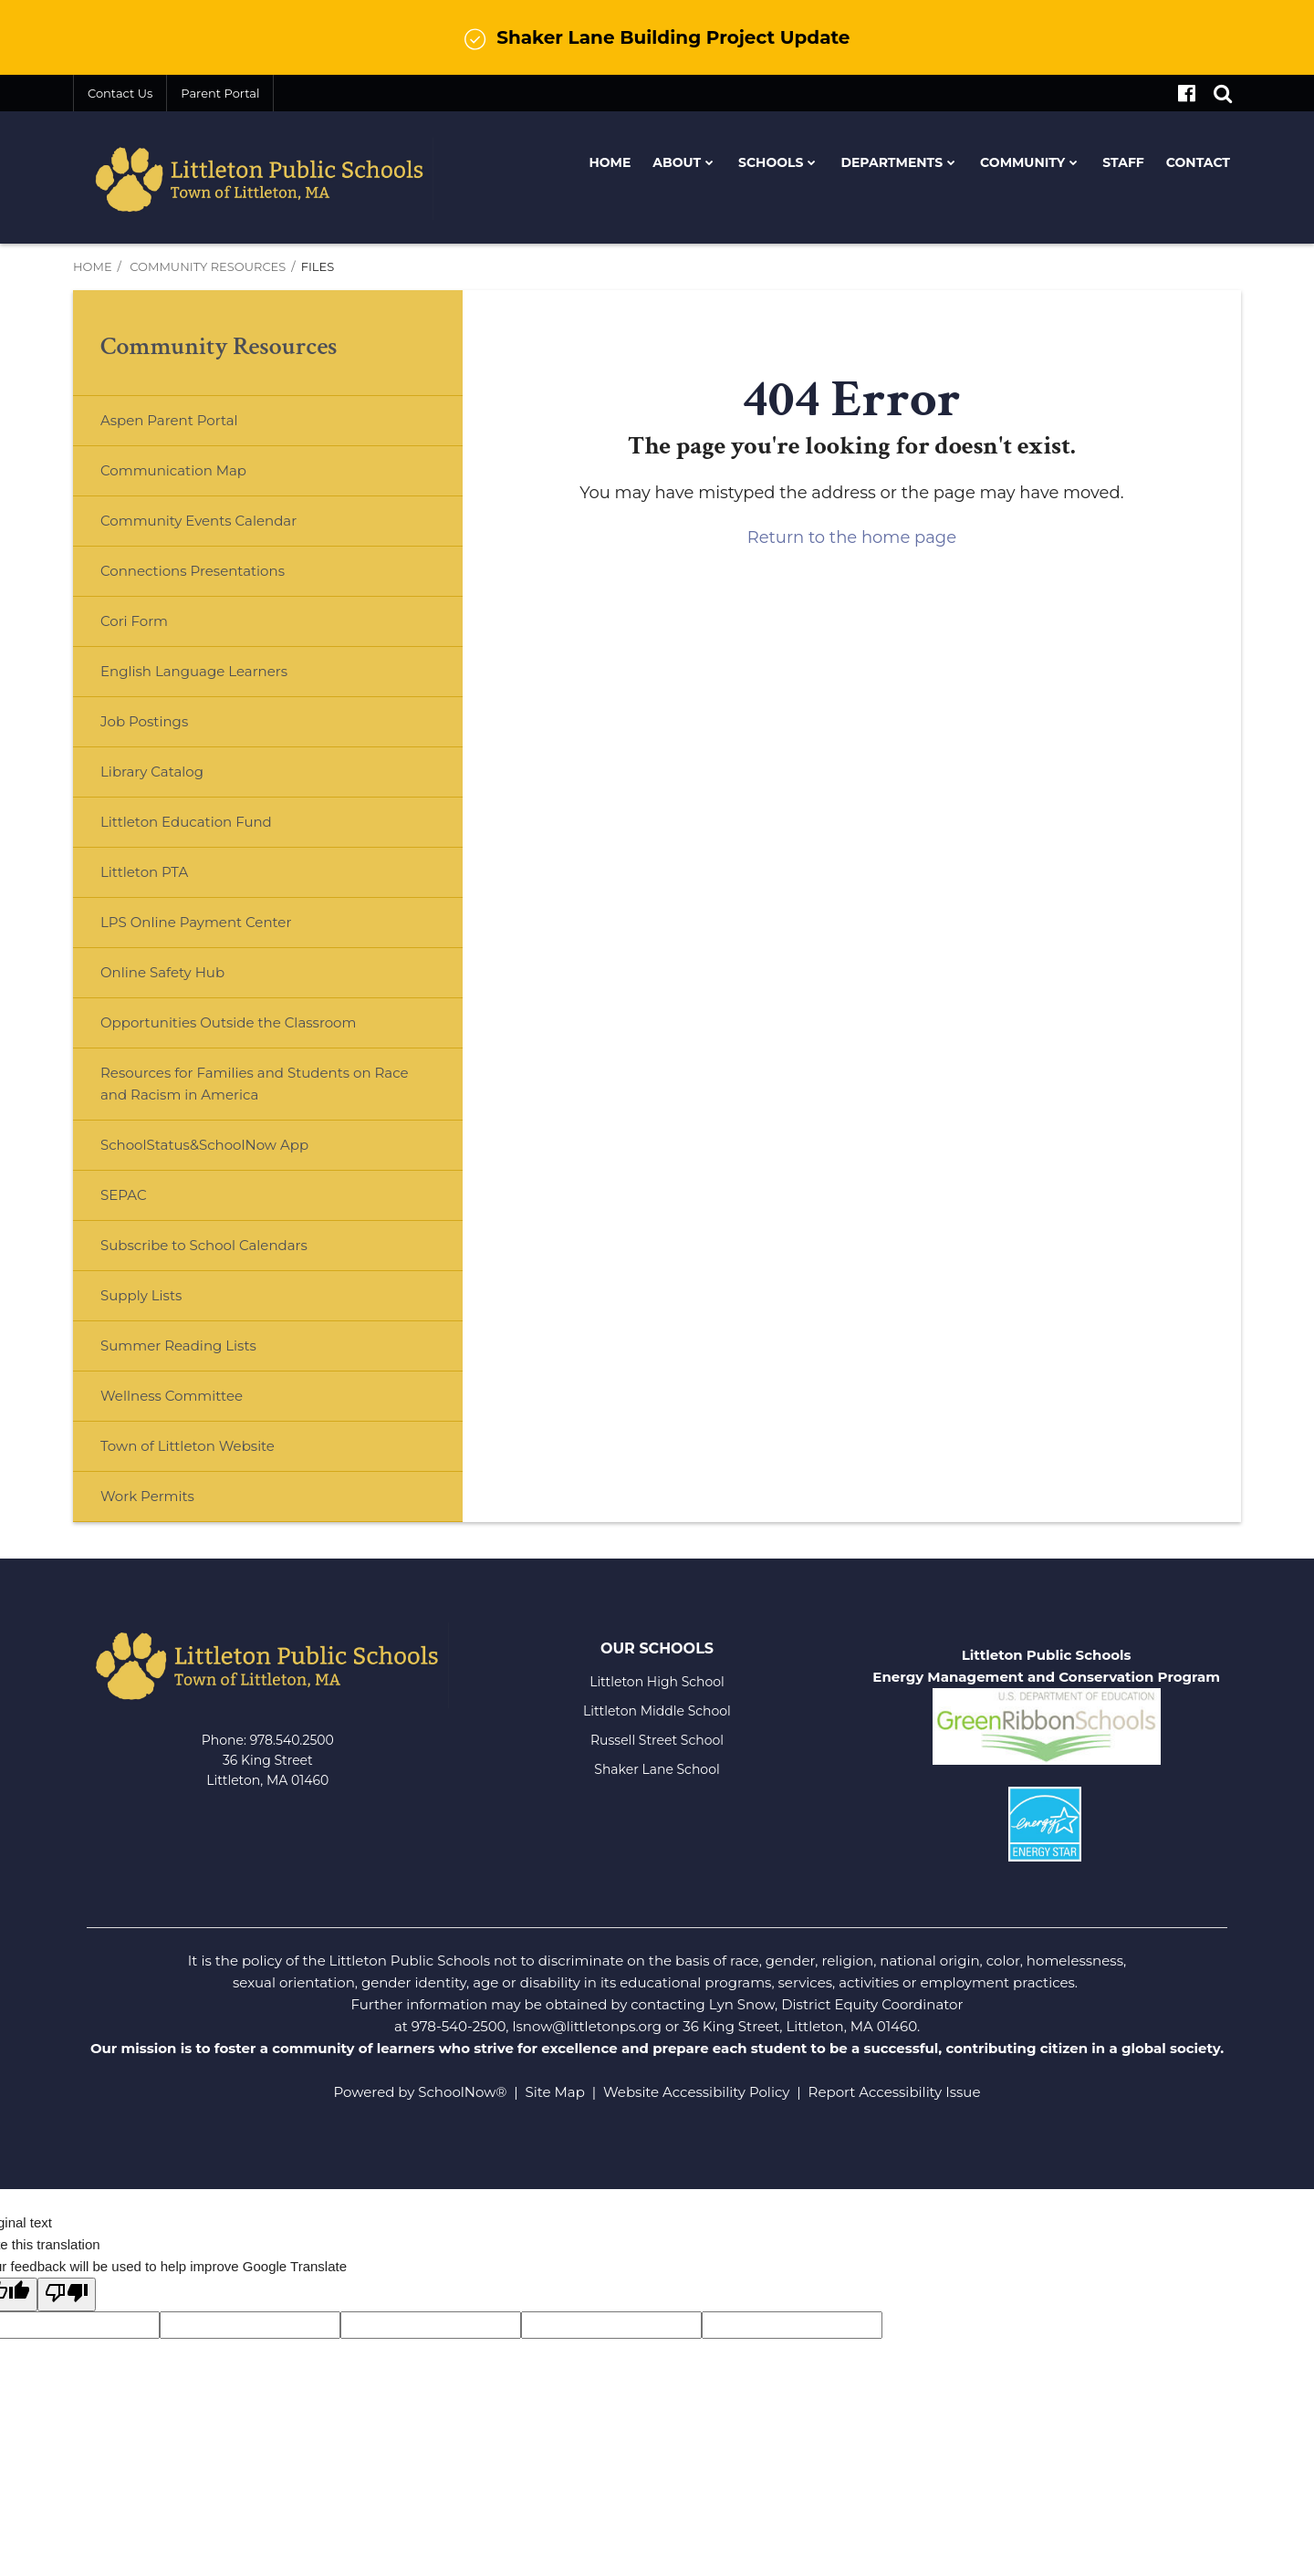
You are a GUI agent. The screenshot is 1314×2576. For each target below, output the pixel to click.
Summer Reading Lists (178, 1345)
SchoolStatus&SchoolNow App (204, 1144)
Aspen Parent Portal (169, 420)
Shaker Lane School (656, 1769)
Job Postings (144, 721)
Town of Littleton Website (216, 1453)
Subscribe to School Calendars (204, 1245)
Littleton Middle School (657, 1711)
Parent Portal (220, 93)
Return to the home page (851, 537)
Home (92, 266)
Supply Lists (141, 1295)
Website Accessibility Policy (696, 2092)
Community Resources (208, 266)
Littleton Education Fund (215, 829)
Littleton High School (657, 1682)
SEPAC (123, 1195)
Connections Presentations (192, 570)
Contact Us (120, 93)
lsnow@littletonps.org (587, 2026)
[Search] (1222, 93)
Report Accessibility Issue (894, 2092)
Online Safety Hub (162, 972)
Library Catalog (151, 771)
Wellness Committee (171, 1395)
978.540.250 (288, 1740)
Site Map (555, 2092)
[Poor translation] (66, 2294)
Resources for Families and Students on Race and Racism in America (254, 1083)
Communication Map (173, 470)
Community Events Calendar (198, 520)
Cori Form (134, 621)
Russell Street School (657, 1740)
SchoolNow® (462, 2092)
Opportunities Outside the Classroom (228, 1022)
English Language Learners (193, 671)
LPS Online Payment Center (224, 929)
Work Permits (147, 1496)
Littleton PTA (173, 879)
